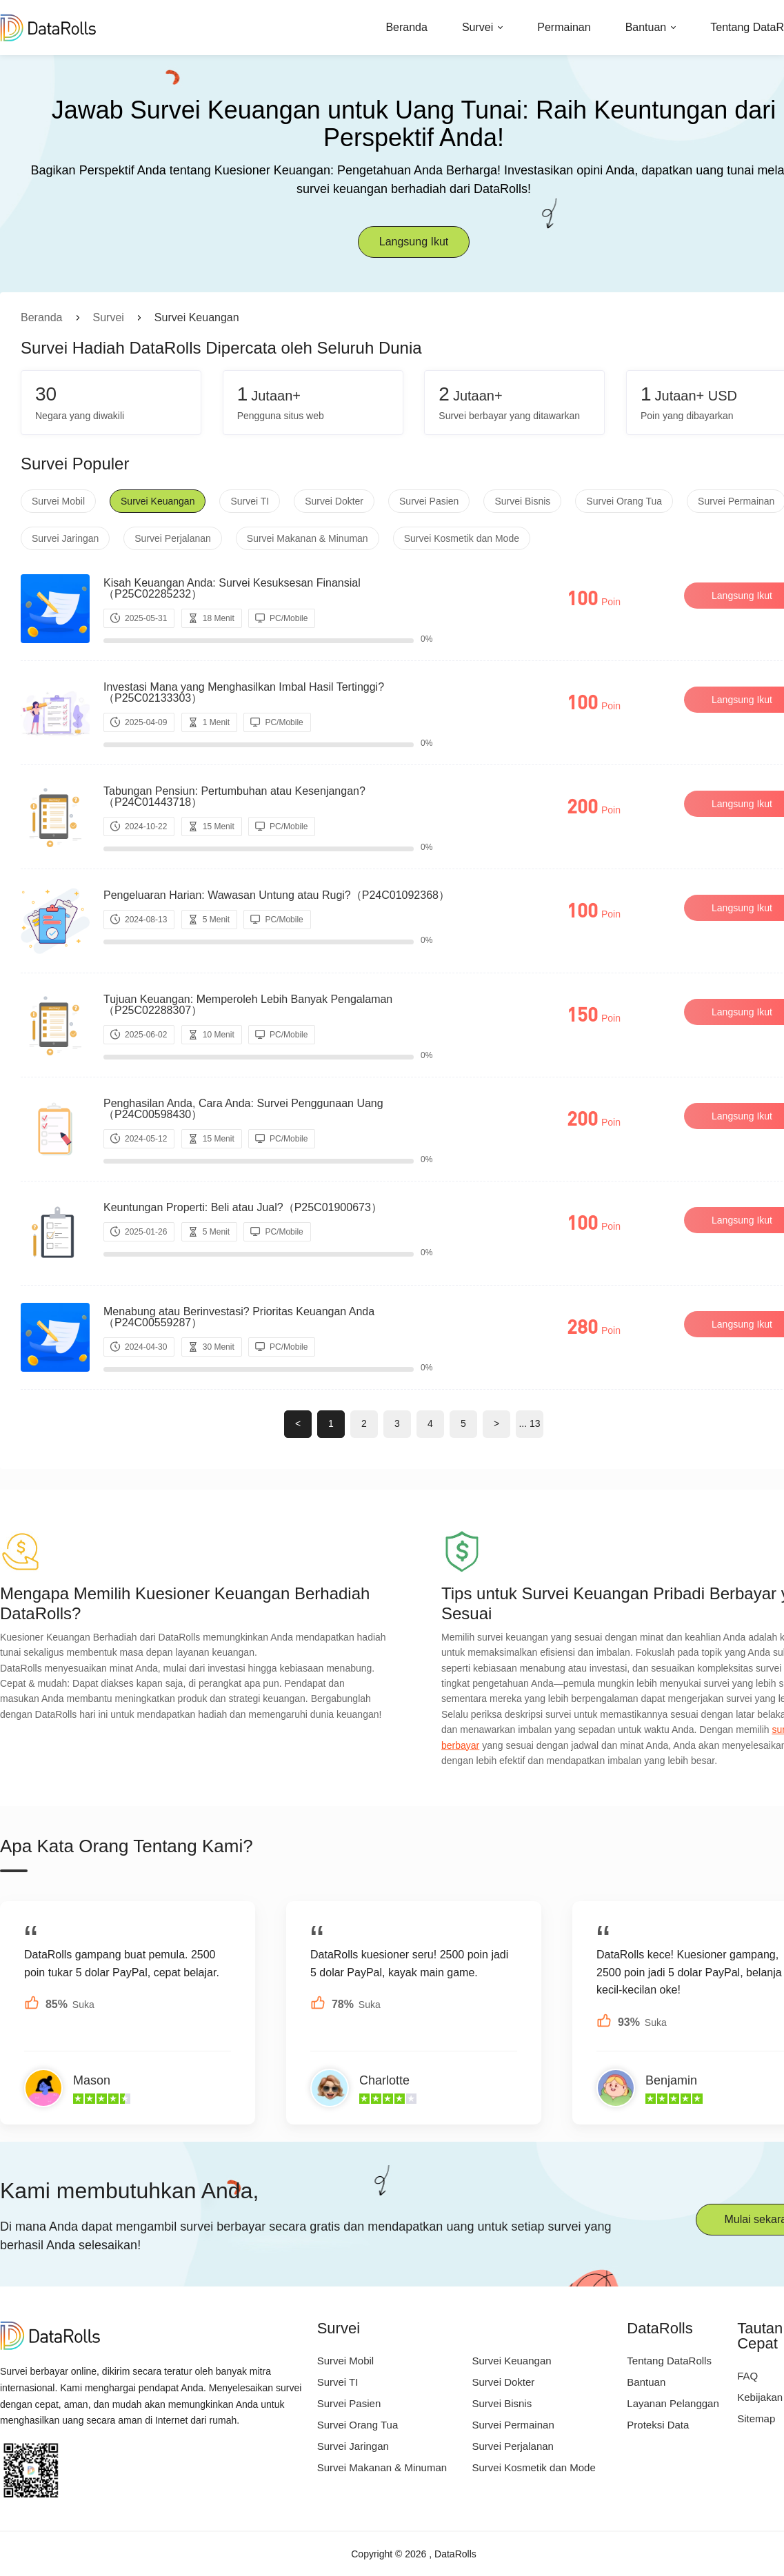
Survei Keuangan (157, 501)
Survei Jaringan (65, 538)
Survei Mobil (58, 501)
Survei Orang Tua (624, 501)
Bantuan (646, 27)
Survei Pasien (429, 501)
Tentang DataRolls (669, 2360)
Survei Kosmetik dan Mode (461, 538)
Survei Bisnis (522, 501)
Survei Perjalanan (172, 538)
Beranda (406, 27)
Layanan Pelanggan (672, 2403)
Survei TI (249, 501)
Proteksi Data (658, 2425)
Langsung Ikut (414, 241)
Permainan (563, 27)
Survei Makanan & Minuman (307, 538)
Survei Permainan (513, 2425)
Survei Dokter (334, 501)
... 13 (529, 1423)
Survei (477, 27)
